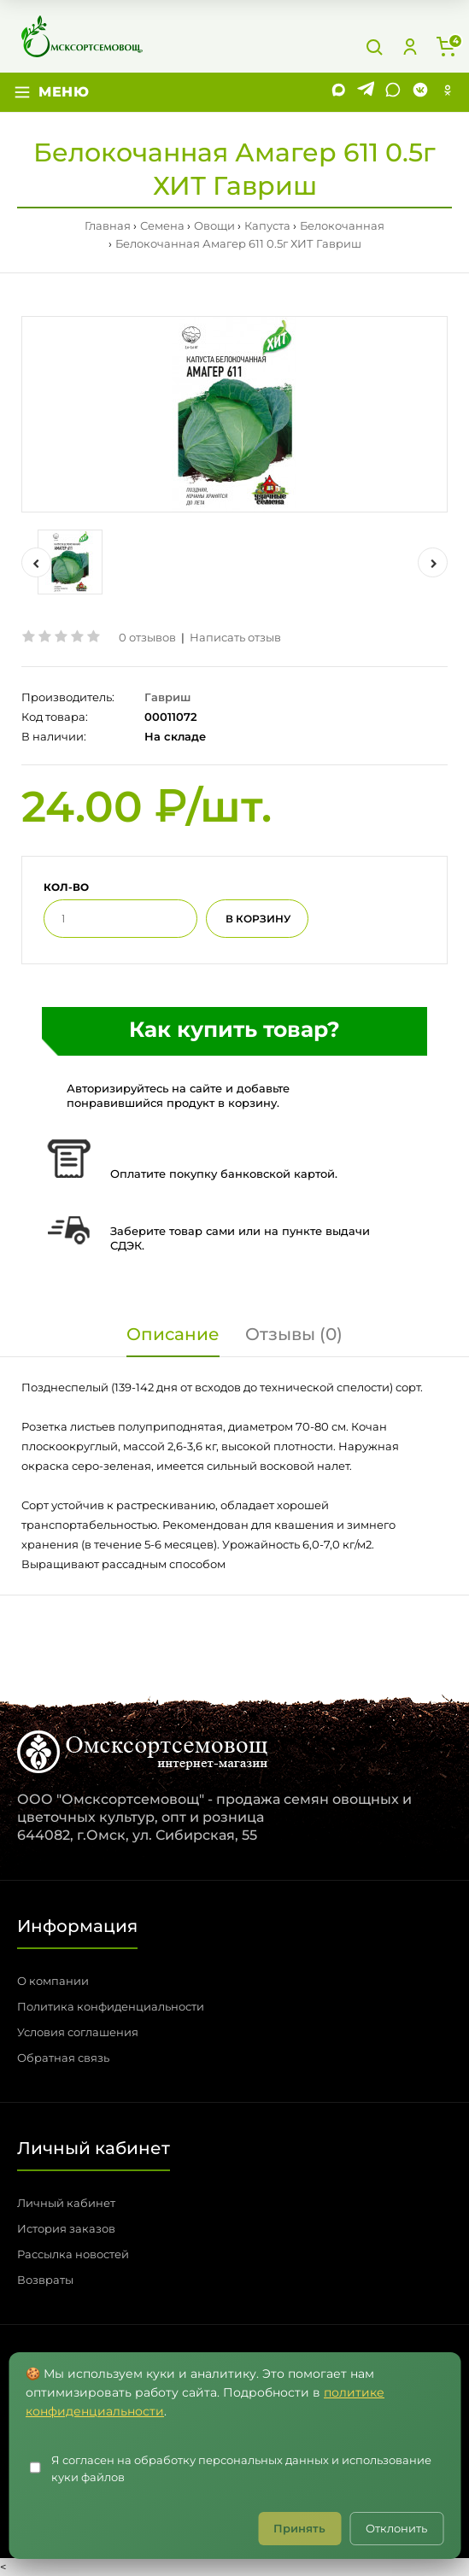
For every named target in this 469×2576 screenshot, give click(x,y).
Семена (162, 225)
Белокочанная (342, 225)
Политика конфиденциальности (110, 2006)
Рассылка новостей (73, 2254)
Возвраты (45, 2279)
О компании (53, 1981)
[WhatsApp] (393, 92)
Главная (108, 225)
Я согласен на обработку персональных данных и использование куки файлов (241, 2469)
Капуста (267, 225)
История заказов (66, 2228)
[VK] (420, 92)
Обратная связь (63, 2057)
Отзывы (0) (294, 1334)
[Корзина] (446, 47)
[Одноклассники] (447, 92)
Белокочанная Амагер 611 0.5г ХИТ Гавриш (238, 243)
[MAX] (338, 92)
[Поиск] (374, 47)
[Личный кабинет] (410, 47)
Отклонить (396, 2528)
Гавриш (167, 697)
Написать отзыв (235, 637)
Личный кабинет (66, 2203)
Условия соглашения (77, 2032)
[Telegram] (365, 92)
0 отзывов (147, 637)
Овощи (214, 225)
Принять (299, 2528)
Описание (173, 1334)
